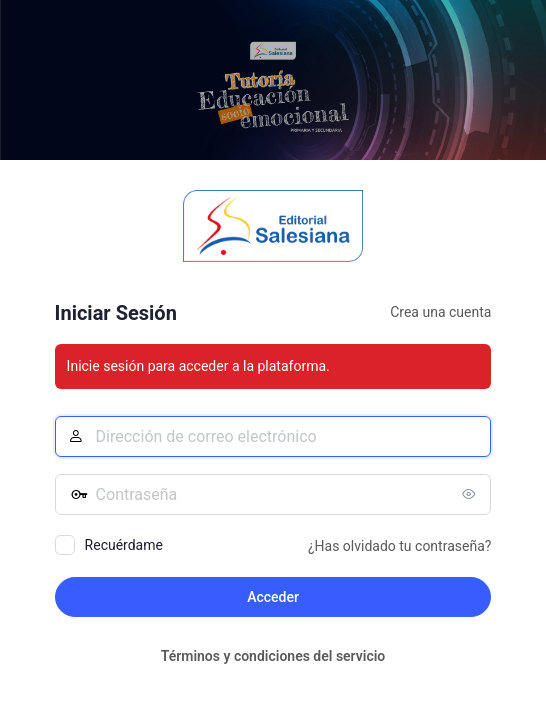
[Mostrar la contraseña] (471, 494)
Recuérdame (124, 545)
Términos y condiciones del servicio (273, 656)
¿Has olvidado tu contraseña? (399, 546)
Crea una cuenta (440, 312)
